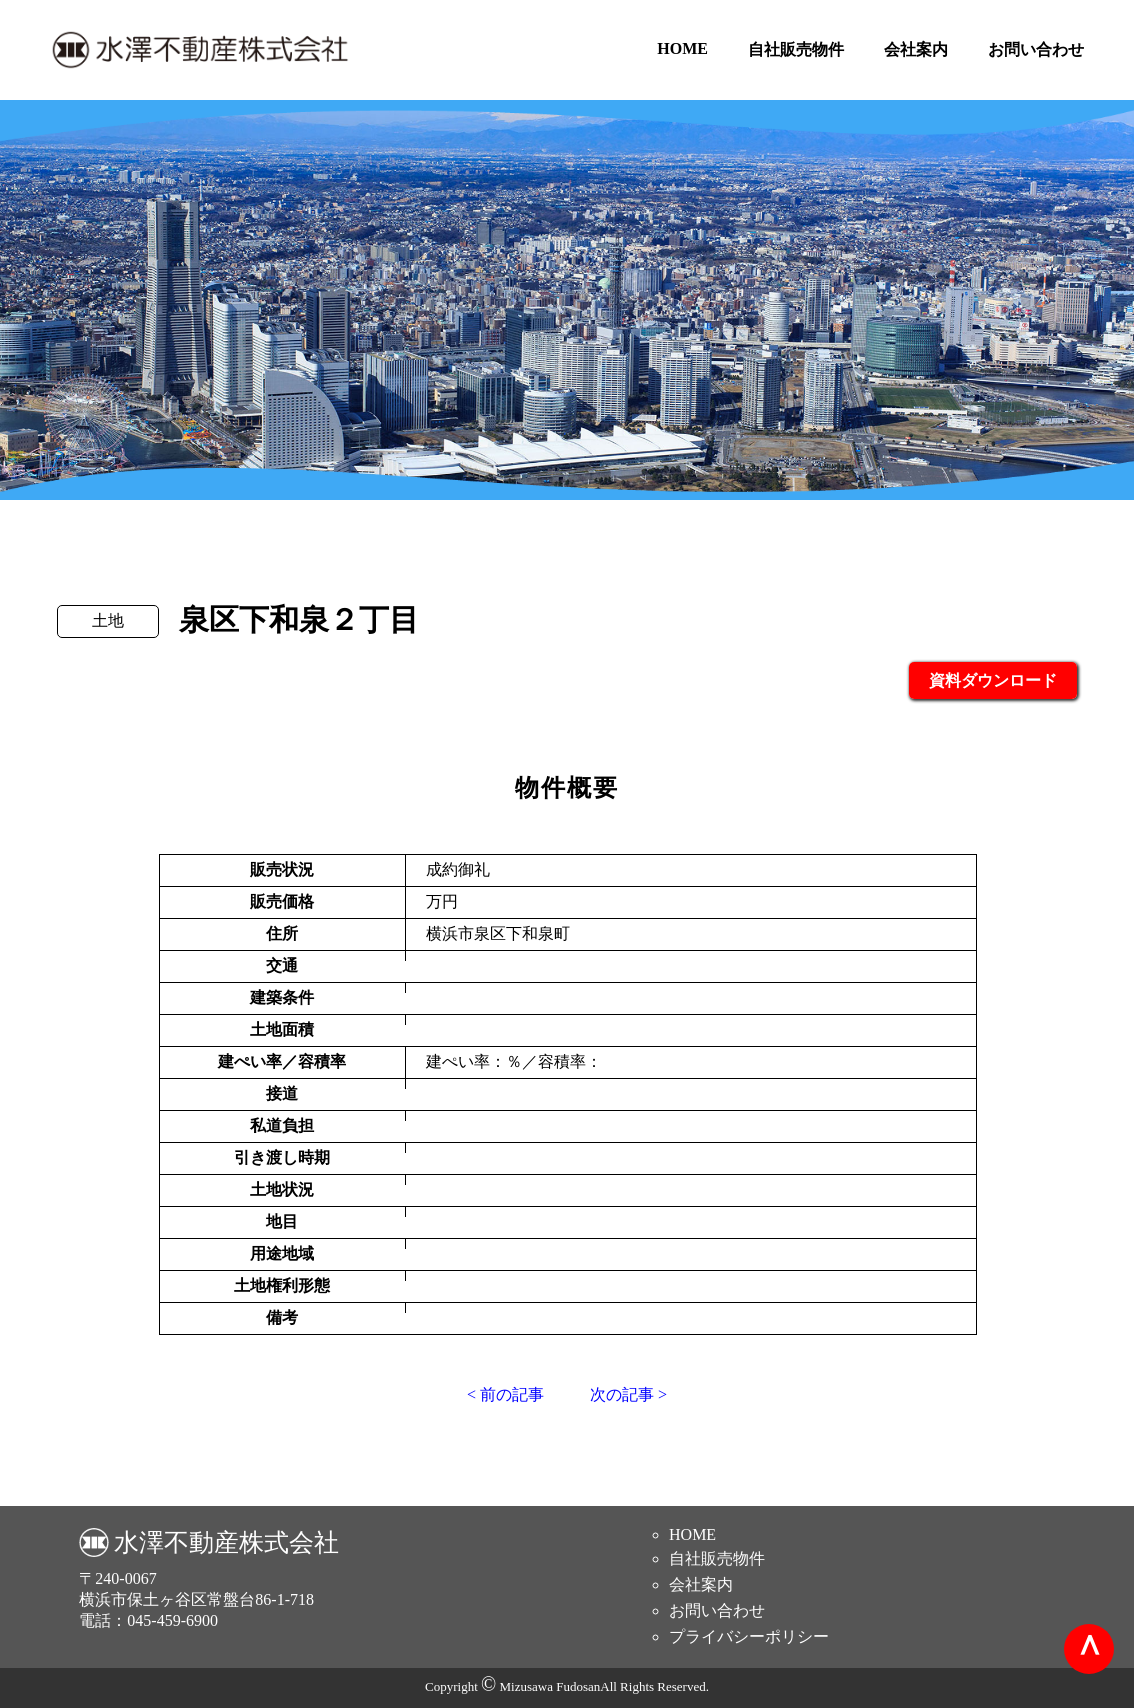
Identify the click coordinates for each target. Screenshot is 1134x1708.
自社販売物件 (796, 49)
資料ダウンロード (993, 680)
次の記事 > (628, 1394)
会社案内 (916, 49)
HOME (682, 48)
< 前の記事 (505, 1394)
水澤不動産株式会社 (226, 1542)
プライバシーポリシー (749, 1636)
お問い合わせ (1036, 49)
